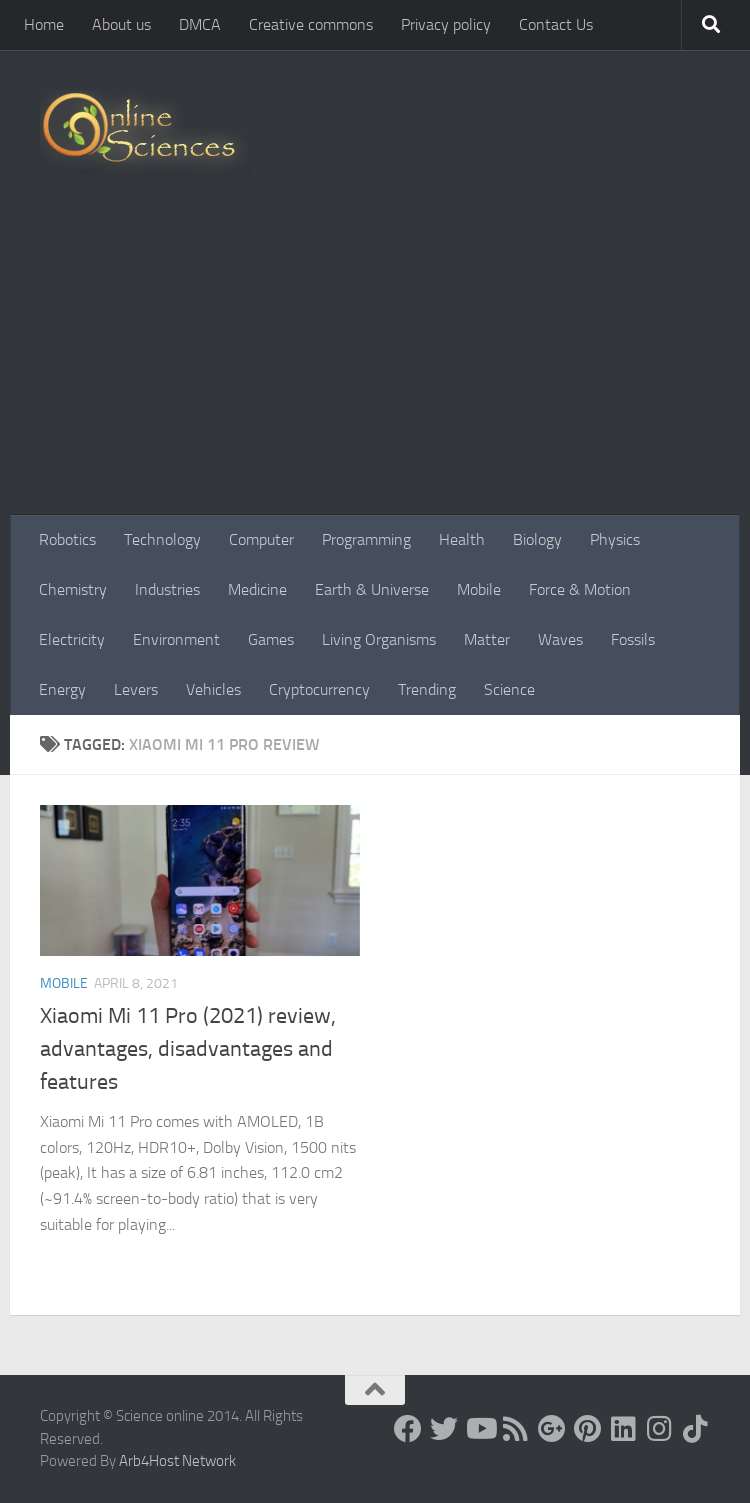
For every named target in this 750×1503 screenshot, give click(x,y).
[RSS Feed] (516, 1429)
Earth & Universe (372, 589)
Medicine (257, 589)
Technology (162, 539)
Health (462, 539)
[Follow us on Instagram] (660, 1429)
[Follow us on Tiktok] (696, 1429)
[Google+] (552, 1429)
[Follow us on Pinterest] (588, 1429)
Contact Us (556, 24)
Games (271, 639)
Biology (537, 539)
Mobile (479, 589)
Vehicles (213, 689)
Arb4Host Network (177, 1461)
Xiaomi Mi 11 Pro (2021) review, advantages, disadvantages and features (188, 1049)
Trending (427, 689)
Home (44, 24)
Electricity (72, 639)
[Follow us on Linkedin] (624, 1429)
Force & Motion (580, 589)
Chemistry (73, 589)
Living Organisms (379, 639)
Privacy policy (446, 24)
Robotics (67, 539)
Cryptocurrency (319, 689)
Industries (167, 589)
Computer (261, 539)
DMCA (200, 24)
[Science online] (408, 1429)
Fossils (633, 639)
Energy (62, 689)
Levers (136, 689)
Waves (560, 639)
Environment (176, 639)
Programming (366, 539)
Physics (615, 539)
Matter (487, 639)
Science (509, 689)
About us (121, 24)
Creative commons (311, 24)
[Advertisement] (375, 365)
